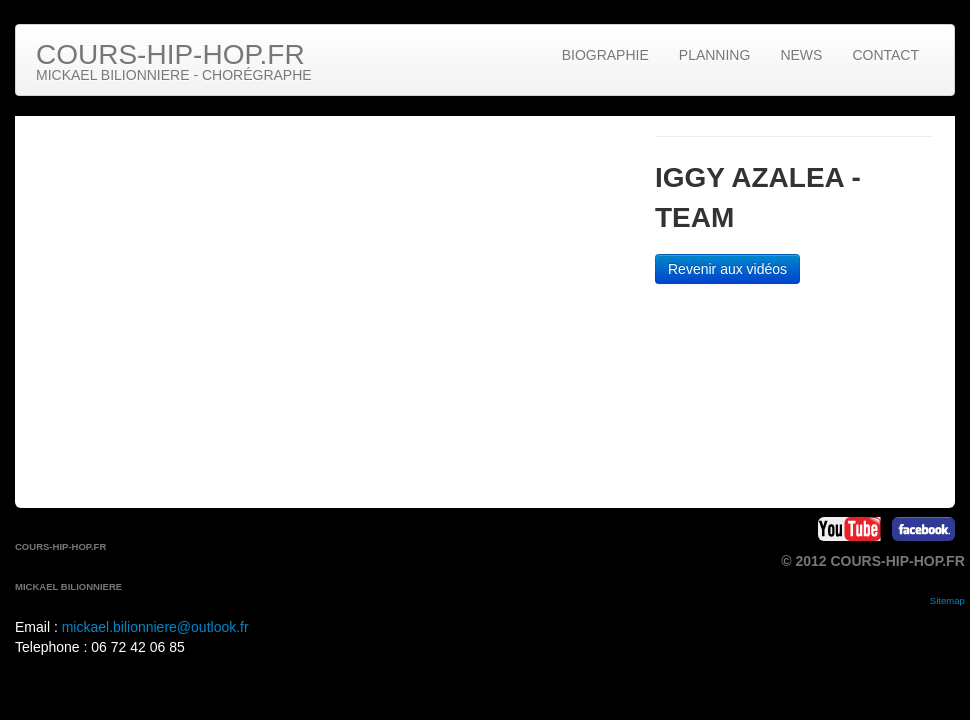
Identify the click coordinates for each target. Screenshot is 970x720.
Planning (715, 55)
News (801, 55)
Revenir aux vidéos (727, 269)
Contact (885, 55)
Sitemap (947, 600)
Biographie (605, 55)
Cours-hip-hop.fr (174, 61)
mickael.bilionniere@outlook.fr (155, 627)
